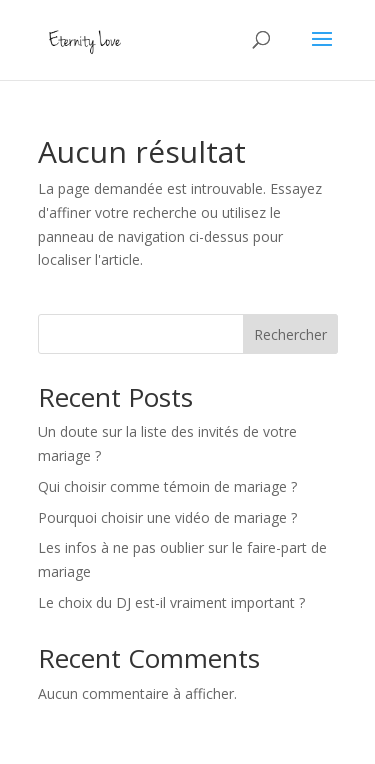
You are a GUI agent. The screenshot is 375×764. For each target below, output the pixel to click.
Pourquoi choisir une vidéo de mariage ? (167, 517)
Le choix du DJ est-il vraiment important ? (171, 602)
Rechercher (290, 334)
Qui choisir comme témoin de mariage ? (167, 486)
